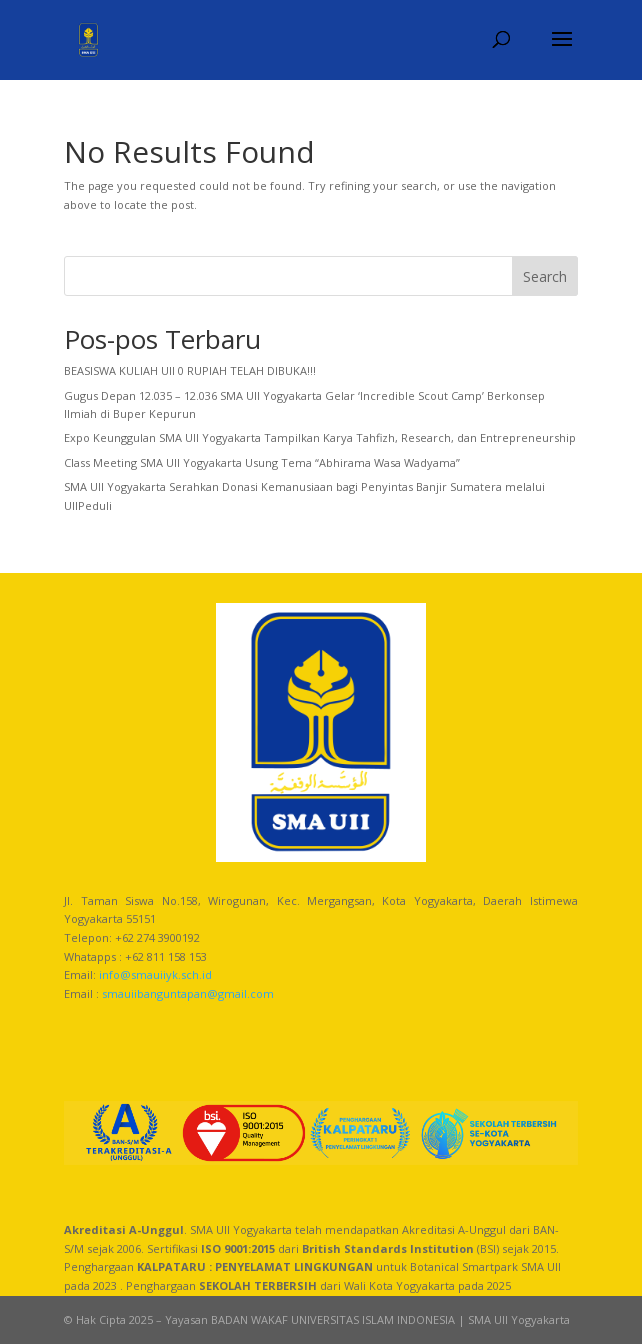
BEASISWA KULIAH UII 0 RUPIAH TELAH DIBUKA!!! (190, 370)
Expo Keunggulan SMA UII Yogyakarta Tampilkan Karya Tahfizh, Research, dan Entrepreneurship (320, 437)
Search (545, 276)
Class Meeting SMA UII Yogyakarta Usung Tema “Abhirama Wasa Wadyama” (262, 462)
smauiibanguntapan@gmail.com (188, 993)
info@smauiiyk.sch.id (155, 974)
